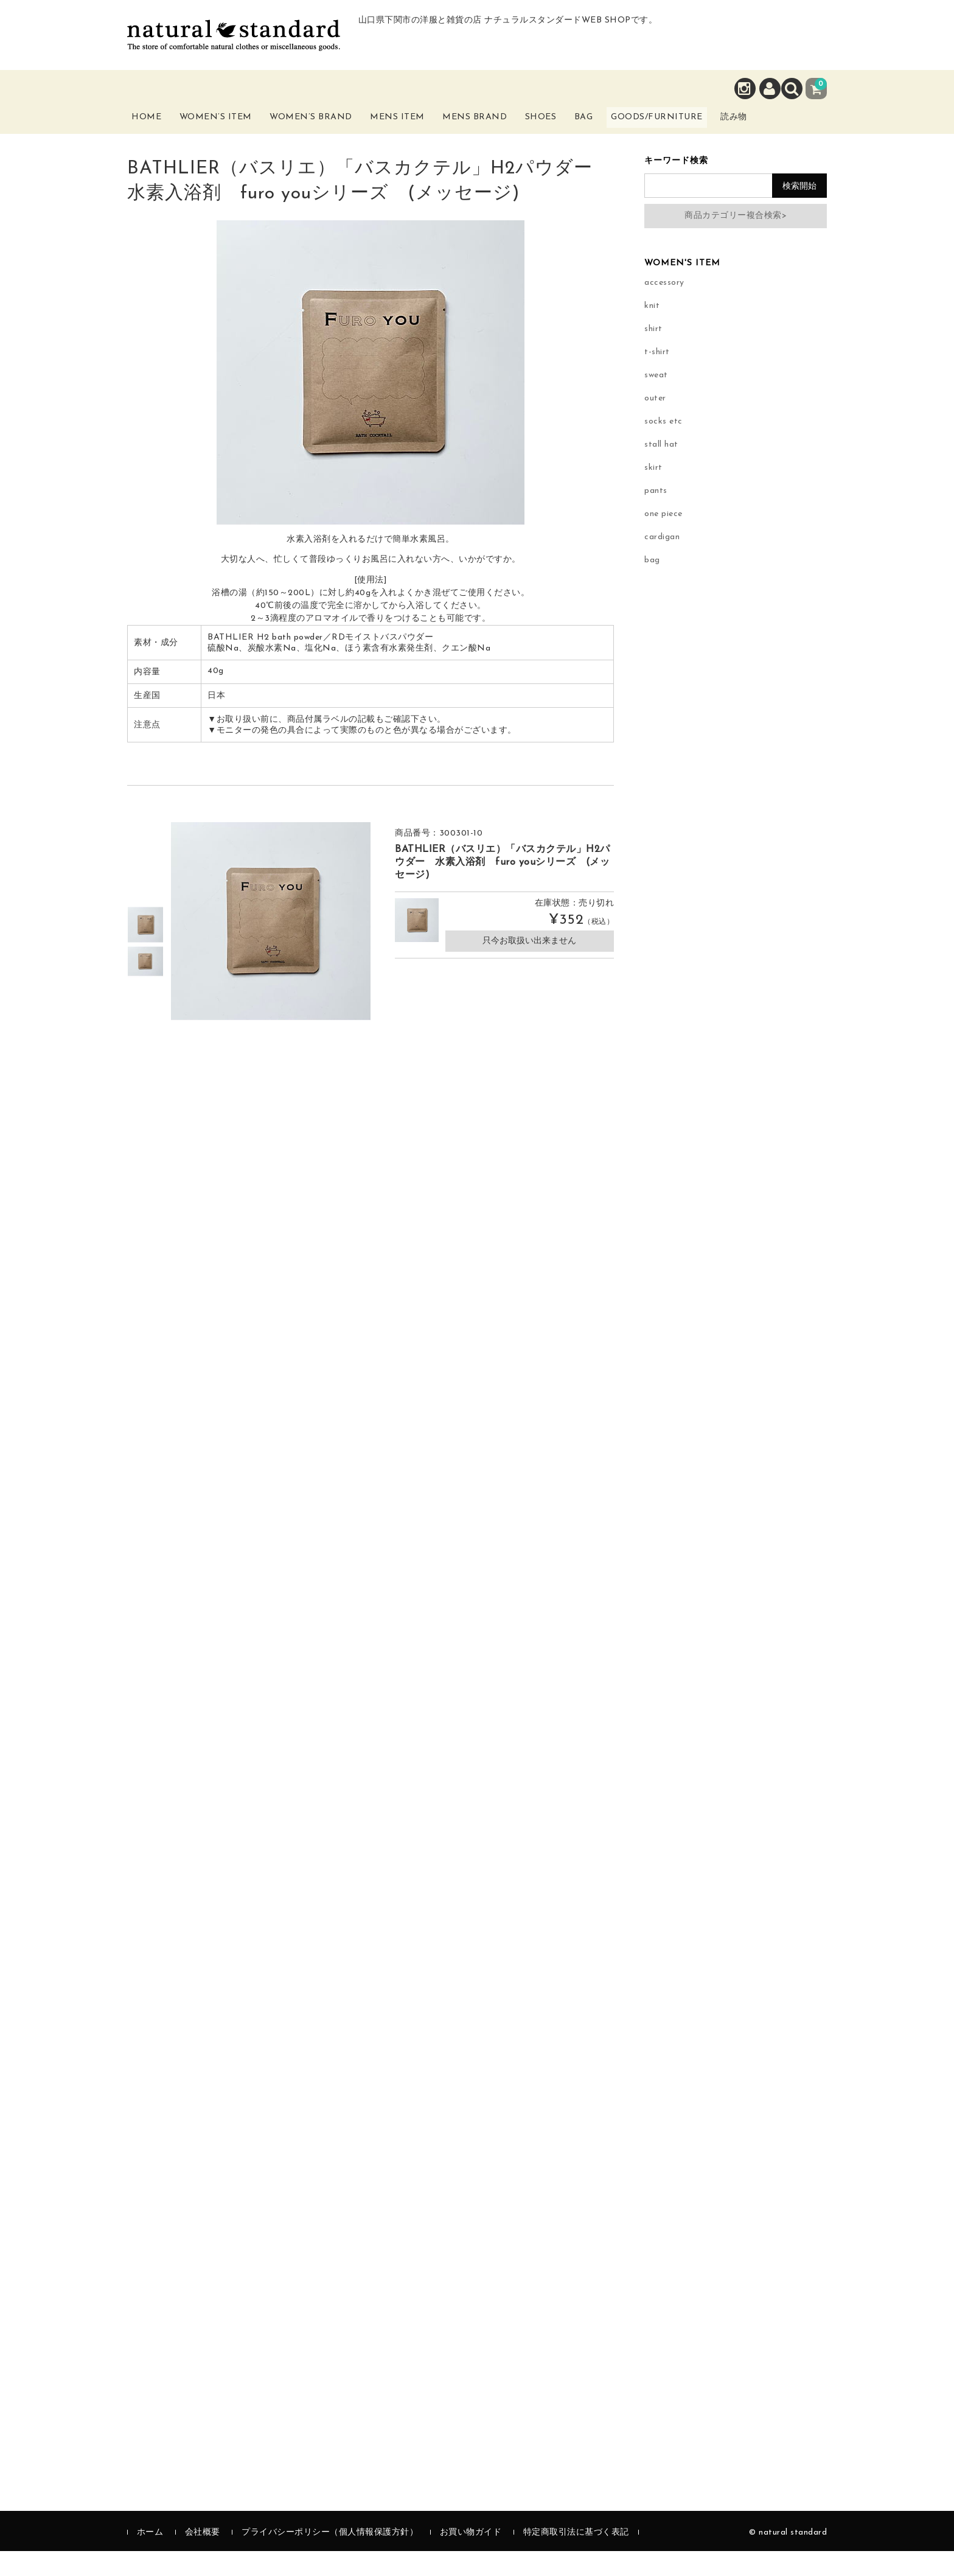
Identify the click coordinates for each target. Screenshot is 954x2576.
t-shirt (657, 377)
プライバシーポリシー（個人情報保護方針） (330, 2557)
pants (655, 515)
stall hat (661, 469)
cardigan (662, 562)
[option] (145, 949)
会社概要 (202, 2557)
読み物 (802, 132)
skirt (653, 492)
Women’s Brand (330, 132)
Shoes (573, 126)
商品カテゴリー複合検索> (735, 240)
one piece (663, 538)
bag (652, 585)
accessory (664, 307)
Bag (625, 126)
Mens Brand (500, 132)
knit (652, 330)
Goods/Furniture (714, 126)
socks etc (663, 446)
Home (156, 126)
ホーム (150, 2557)
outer (655, 423)
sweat (656, 400)
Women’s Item (232, 132)
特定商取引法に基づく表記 (576, 2557)
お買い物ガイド (471, 2557)
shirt (653, 353)
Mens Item (419, 132)
